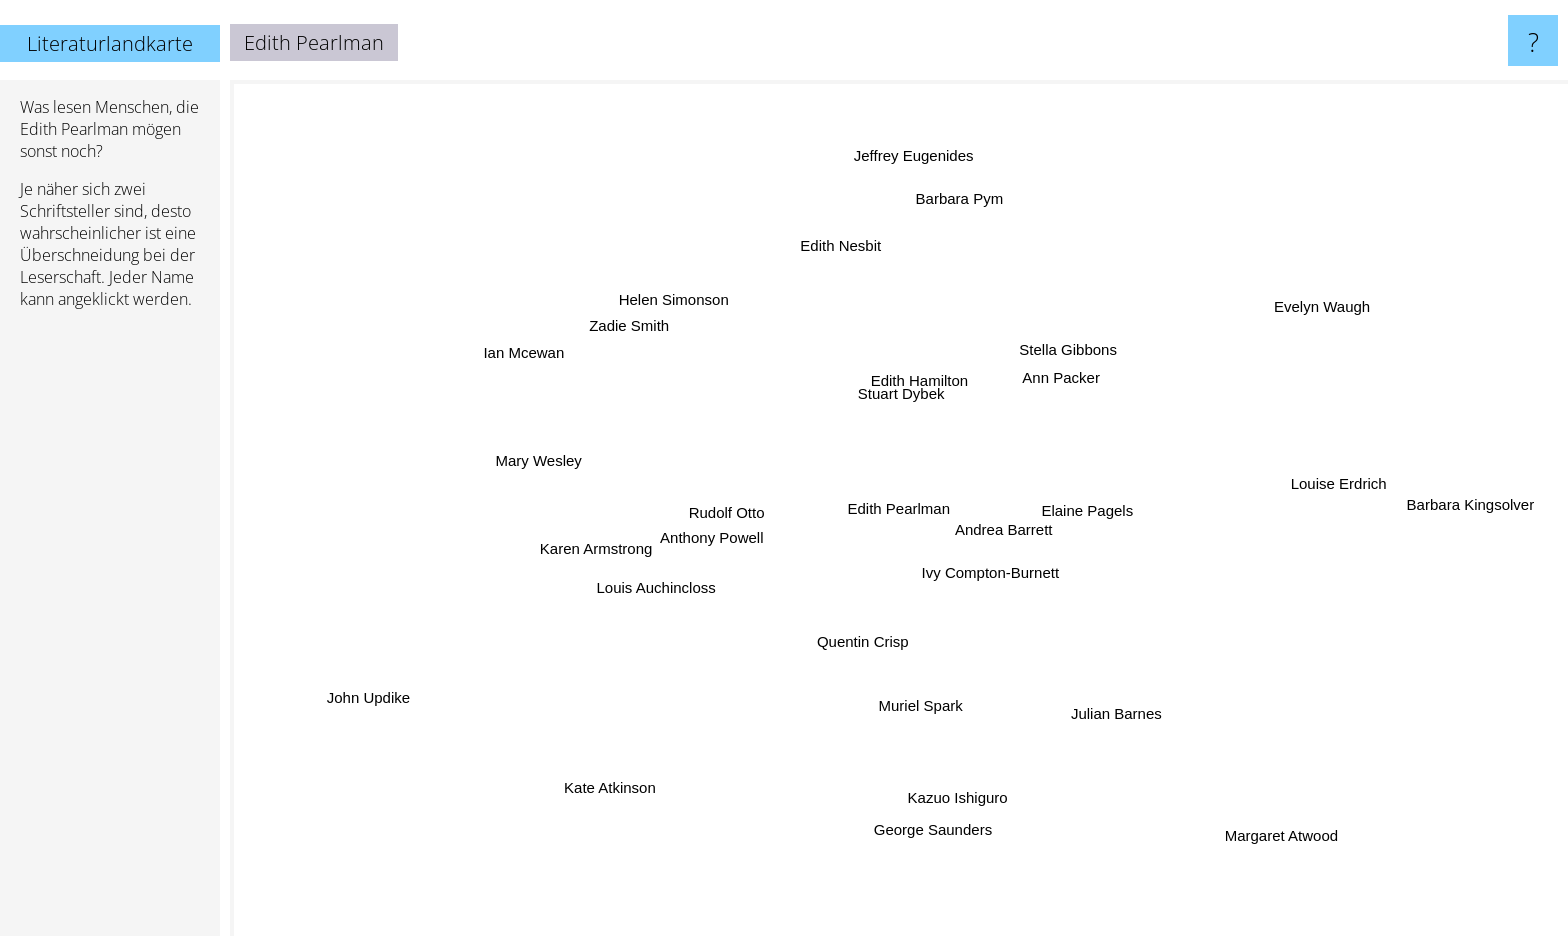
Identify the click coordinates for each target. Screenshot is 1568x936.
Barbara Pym (966, 196)
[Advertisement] (110, 631)
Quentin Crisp (864, 642)
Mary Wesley (530, 466)
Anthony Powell (714, 561)
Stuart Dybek (905, 392)
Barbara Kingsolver (1492, 497)
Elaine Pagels (1084, 508)
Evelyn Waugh (1313, 300)
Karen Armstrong (599, 548)
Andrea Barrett (1039, 545)
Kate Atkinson (607, 773)
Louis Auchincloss (665, 585)
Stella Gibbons (1069, 354)
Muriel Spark (929, 728)
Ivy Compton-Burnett (989, 574)
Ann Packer (1038, 384)
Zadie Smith (622, 327)
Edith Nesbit (840, 251)
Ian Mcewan (532, 336)
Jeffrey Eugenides (918, 147)
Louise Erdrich (1274, 486)
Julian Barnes (1110, 696)
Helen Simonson (678, 295)
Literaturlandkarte (110, 43)
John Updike (377, 696)
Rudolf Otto (734, 510)
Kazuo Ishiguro (948, 792)
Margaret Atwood (1292, 849)
